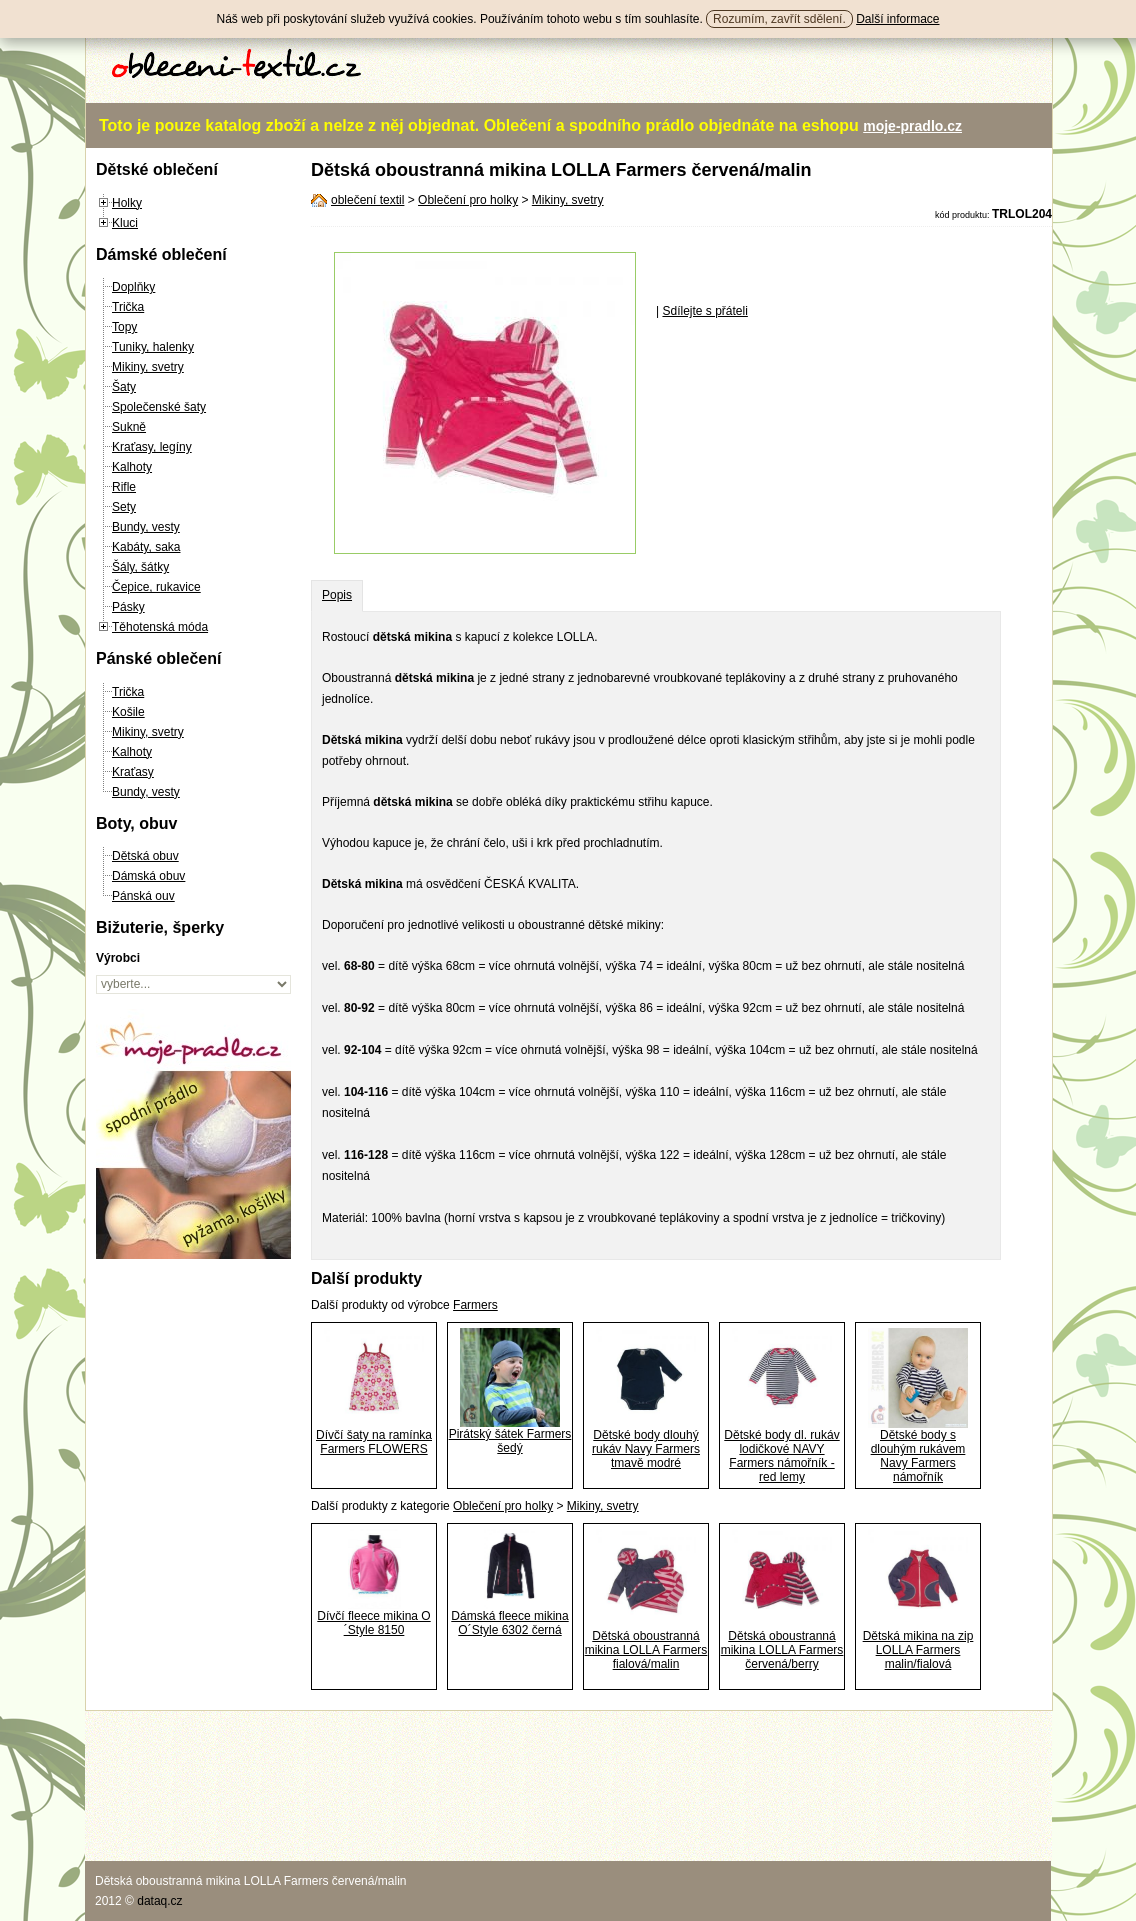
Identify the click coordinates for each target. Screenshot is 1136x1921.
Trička (128, 307)
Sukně (129, 427)
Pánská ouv (143, 896)
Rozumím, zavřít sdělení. (779, 19)
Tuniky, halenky (153, 347)
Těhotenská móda (160, 627)
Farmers (475, 1305)
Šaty (124, 387)
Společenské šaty (159, 407)
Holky (127, 203)
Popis (337, 595)
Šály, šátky (140, 567)
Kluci (125, 223)
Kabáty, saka (146, 547)
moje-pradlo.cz (912, 126)
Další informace (897, 19)
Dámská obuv (148, 876)
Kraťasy (133, 772)
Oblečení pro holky (468, 200)
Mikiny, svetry (148, 367)
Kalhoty (132, 467)
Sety (124, 507)
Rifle (124, 487)
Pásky (128, 607)
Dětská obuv (145, 856)
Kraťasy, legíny (152, 447)
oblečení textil (367, 200)
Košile (128, 712)
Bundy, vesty (146, 527)
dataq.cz (159, 1901)
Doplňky (133, 287)
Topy (124, 327)
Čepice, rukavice (156, 587)
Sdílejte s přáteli (704, 311)
